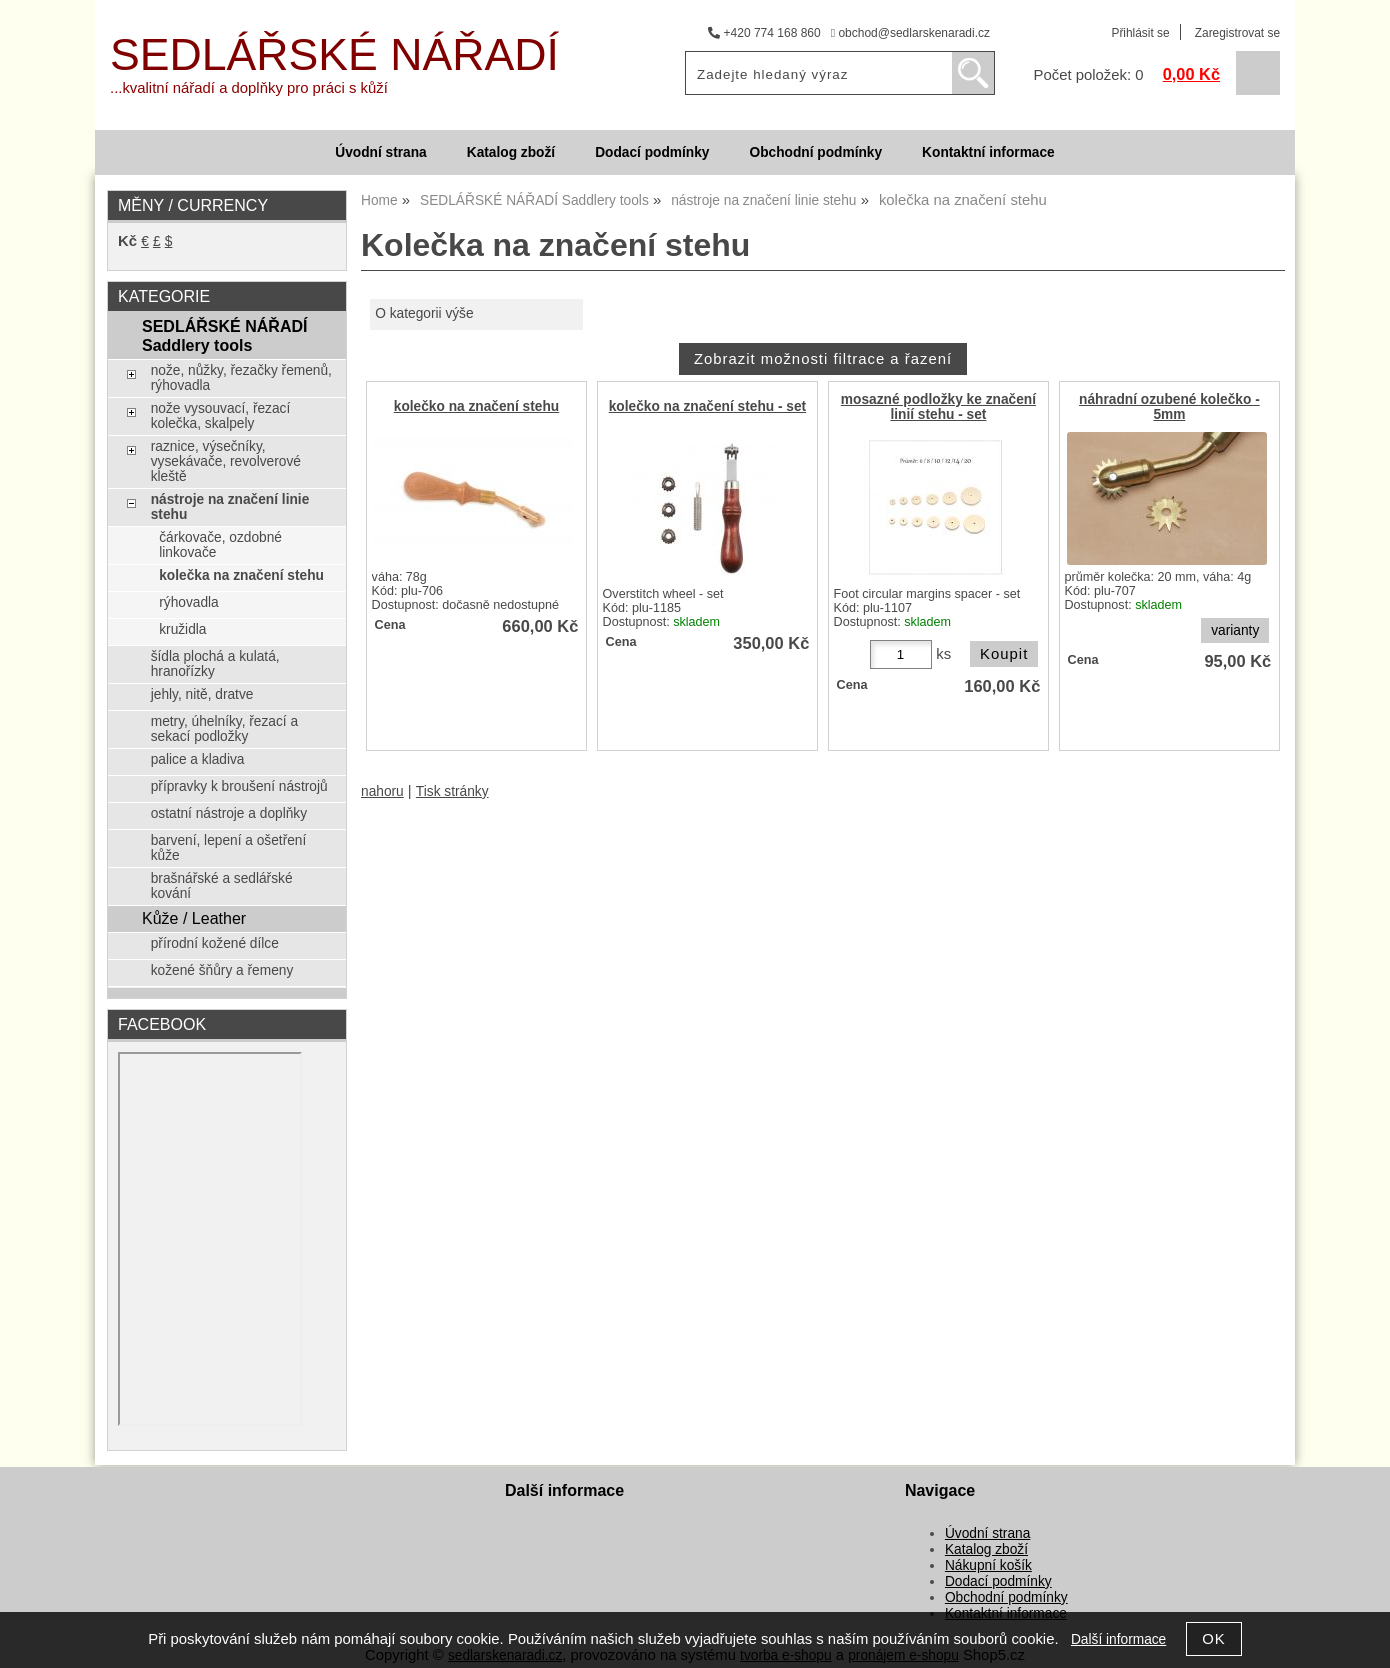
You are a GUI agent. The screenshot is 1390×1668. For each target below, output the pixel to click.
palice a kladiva (198, 759)
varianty (1235, 630)
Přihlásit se (1140, 33)
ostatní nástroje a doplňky (229, 813)
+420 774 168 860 (764, 33)
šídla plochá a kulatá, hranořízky (215, 664)
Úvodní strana (380, 152)
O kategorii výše (424, 313)
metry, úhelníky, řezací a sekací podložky (224, 729)
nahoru (382, 791)
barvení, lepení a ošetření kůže (229, 848)
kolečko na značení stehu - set (707, 406)
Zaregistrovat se (1237, 33)
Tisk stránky (452, 791)
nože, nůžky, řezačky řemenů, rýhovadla (241, 378)
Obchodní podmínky (815, 152)
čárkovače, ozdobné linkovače (220, 545)
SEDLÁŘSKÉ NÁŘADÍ (334, 54)
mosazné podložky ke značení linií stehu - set (938, 407)
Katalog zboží (511, 152)
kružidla (182, 629)
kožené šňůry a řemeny (222, 970)
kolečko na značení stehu (476, 406)
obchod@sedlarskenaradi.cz (910, 33)
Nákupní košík (988, 1565)
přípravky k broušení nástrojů (239, 786)
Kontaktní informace (988, 152)
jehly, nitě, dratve (202, 694)
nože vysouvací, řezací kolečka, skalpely (221, 416)
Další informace (1118, 1639)
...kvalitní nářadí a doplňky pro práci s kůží (249, 88)
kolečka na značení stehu (241, 575)
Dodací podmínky (652, 152)
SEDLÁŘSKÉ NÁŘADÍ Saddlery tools (225, 335)
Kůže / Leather (194, 918)
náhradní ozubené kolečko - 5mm (1169, 407)
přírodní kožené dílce (215, 943)
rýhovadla (188, 602)
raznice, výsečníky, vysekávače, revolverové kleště (226, 461)
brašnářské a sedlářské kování (222, 886)
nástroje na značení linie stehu (230, 507)
